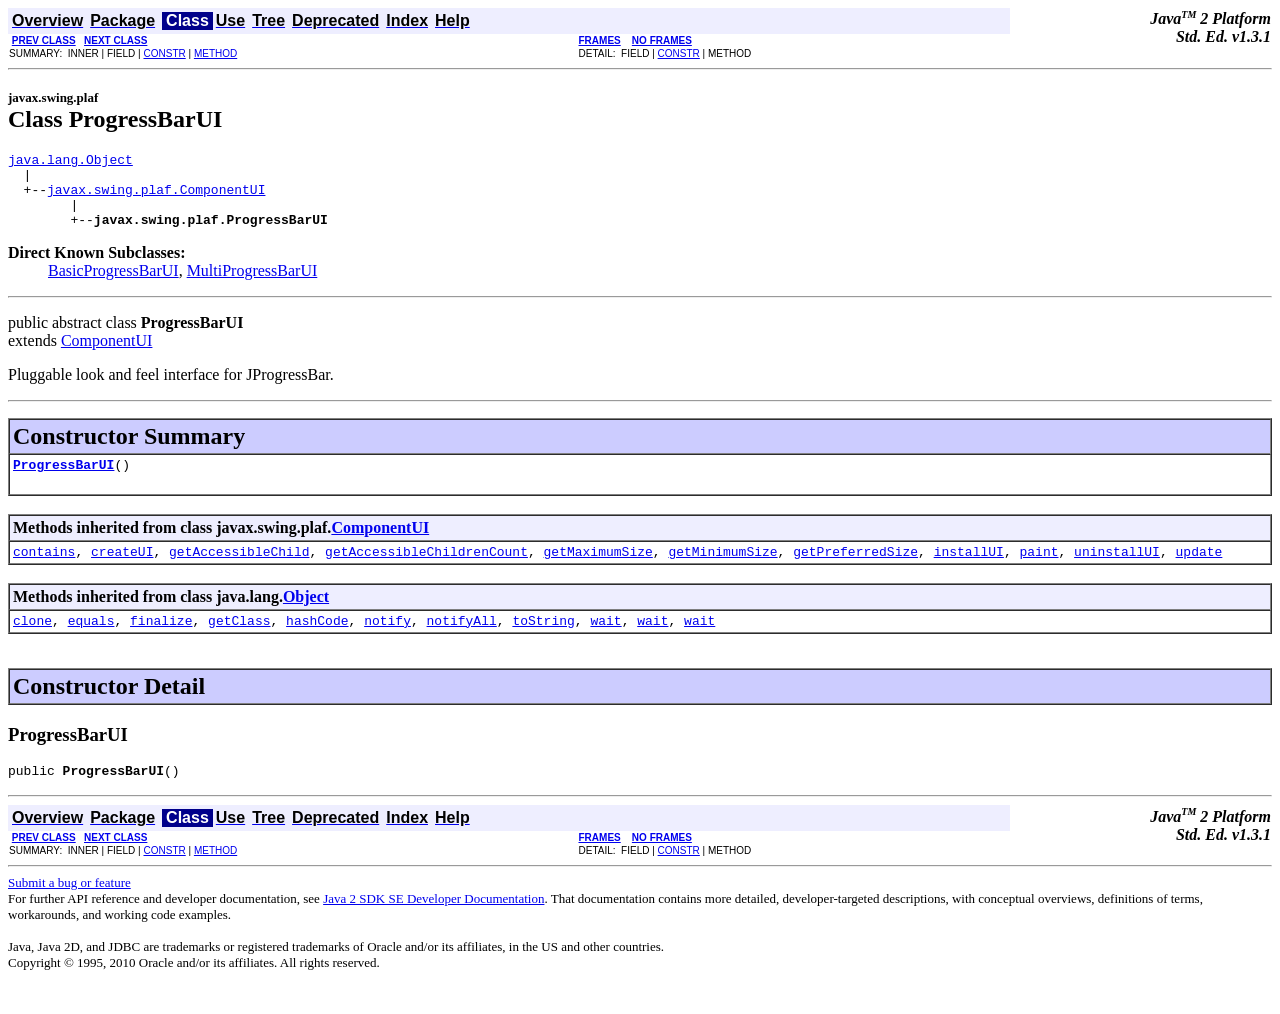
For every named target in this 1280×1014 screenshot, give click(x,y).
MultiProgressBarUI (252, 285)
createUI (122, 572)
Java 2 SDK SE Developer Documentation (433, 925)
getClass (239, 644)
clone (32, 644)
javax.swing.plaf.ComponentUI (156, 198)
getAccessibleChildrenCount (426, 572)
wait (605, 644)
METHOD (215, 53)
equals (91, 644)
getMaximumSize (597, 572)
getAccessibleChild (239, 572)
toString (543, 644)
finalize (161, 644)
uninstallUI (1117, 572)
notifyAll (462, 644)
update (1198, 572)
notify (387, 644)
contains (44, 572)
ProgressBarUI (63, 482)
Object (306, 617)
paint (1038, 572)
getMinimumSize (722, 572)
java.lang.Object (70, 162)
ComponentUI (107, 355)
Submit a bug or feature (69, 909)
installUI (969, 572)
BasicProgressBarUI (113, 285)
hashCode (317, 644)
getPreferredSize (855, 572)
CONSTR (164, 53)
